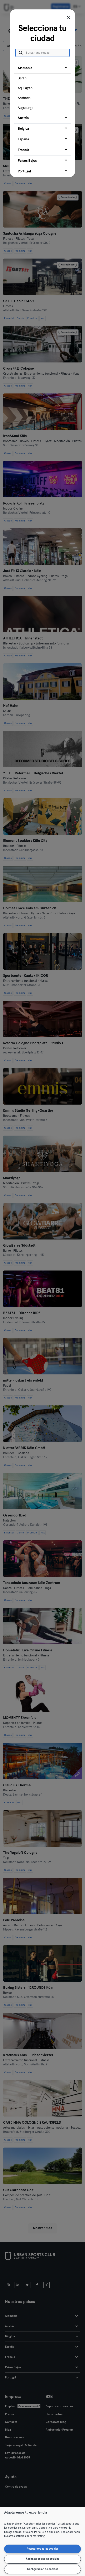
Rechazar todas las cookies (42, 2559)
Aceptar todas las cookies (42, 2549)
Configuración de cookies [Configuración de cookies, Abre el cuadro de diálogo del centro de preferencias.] (42, 2569)
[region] (42, 2541)
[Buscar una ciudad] (42, 53)
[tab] (42, 88)
